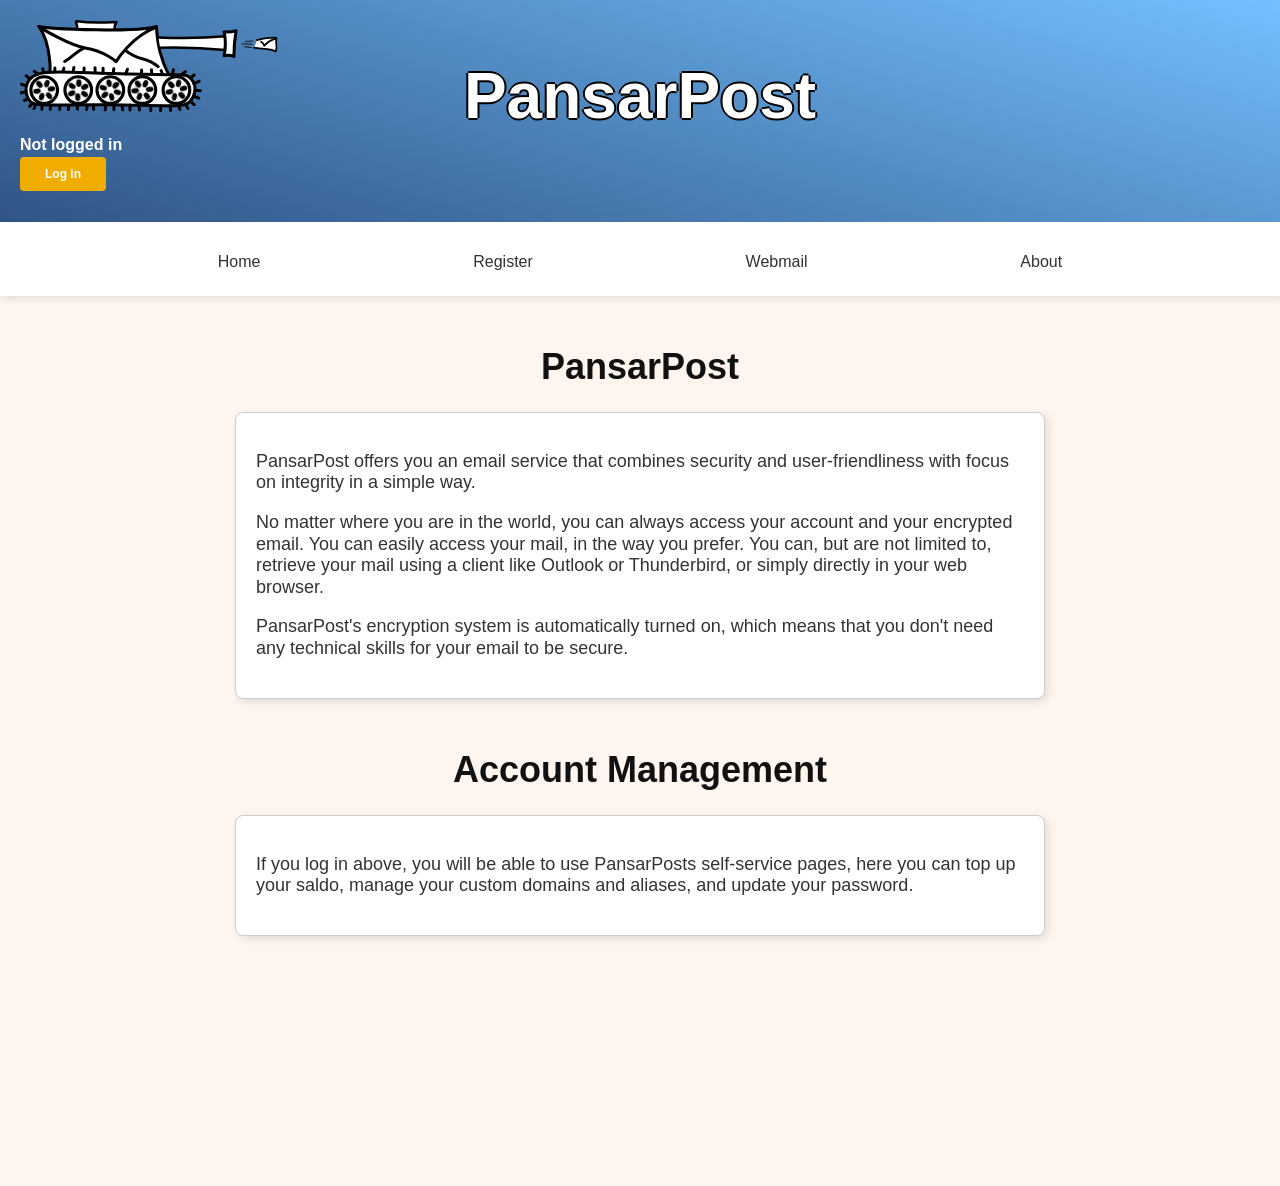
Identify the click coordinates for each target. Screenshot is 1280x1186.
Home (239, 261)
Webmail (777, 261)
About (1041, 261)
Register (503, 261)
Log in (63, 174)
